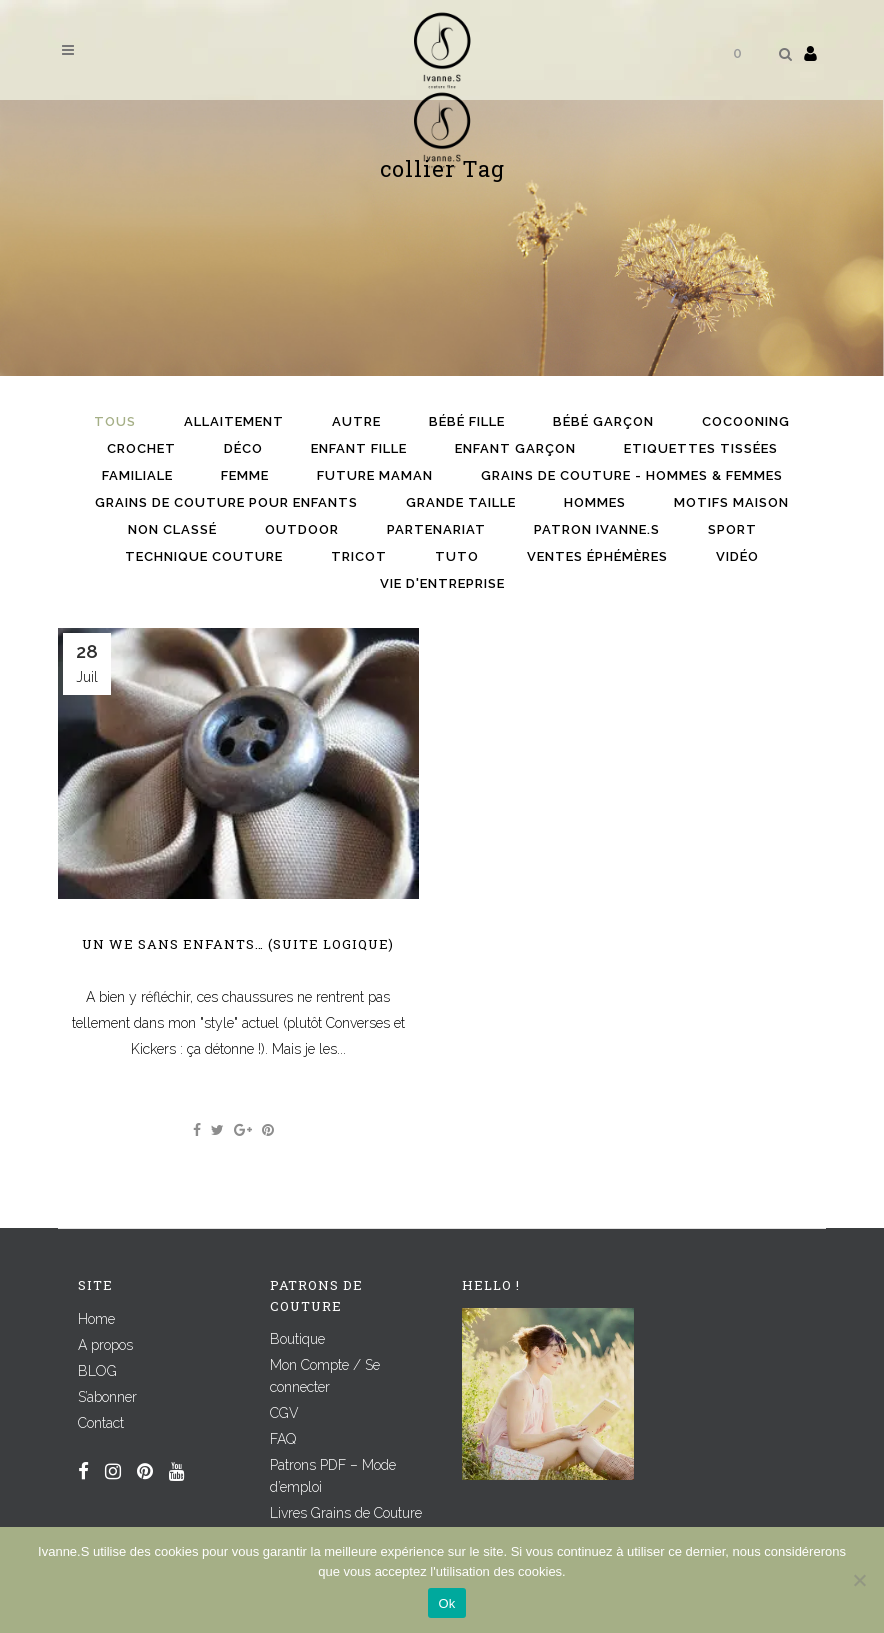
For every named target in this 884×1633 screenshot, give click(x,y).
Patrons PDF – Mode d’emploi (333, 1476)
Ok (446, 1603)
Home (96, 1319)
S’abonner (107, 1397)
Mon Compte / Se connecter (325, 1376)
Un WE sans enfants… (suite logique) (238, 944)
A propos (105, 1345)
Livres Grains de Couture (346, 1513)
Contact (101, 1423)
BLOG (97, 1371)
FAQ (283, 1439)
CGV (284, 1413)
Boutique (297, 1339)
